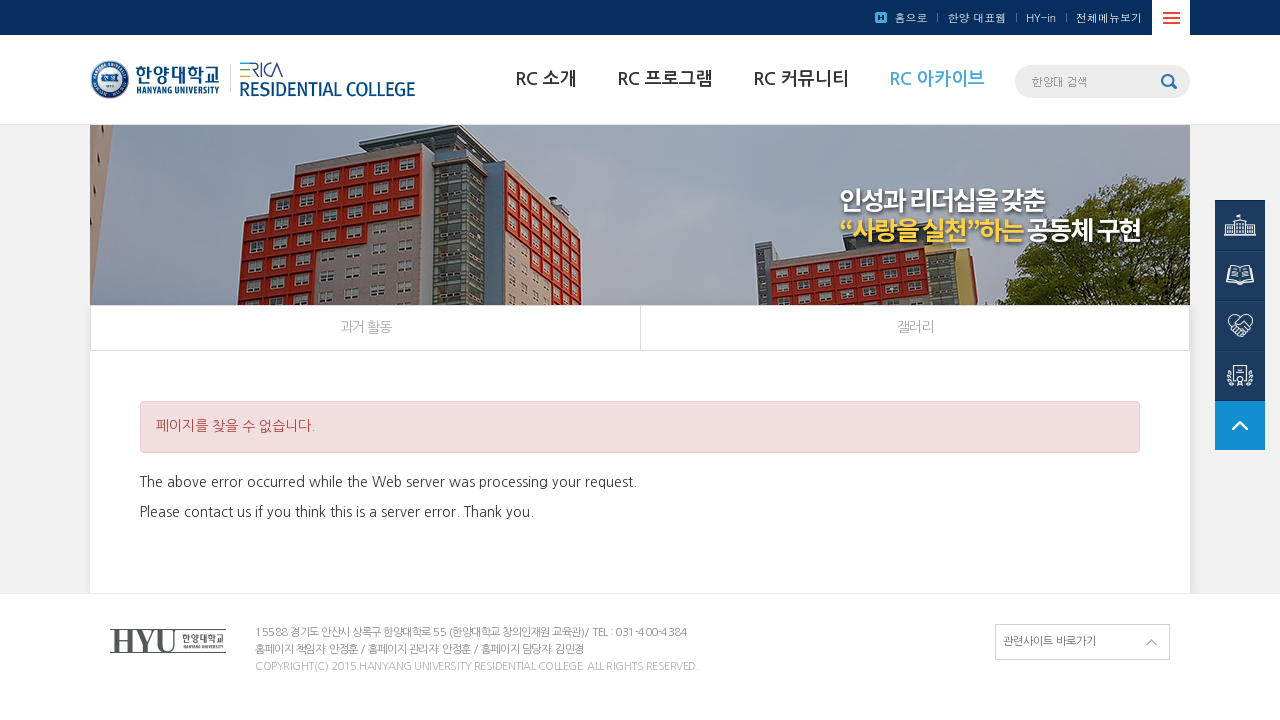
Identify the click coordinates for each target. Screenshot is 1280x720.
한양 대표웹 (976, 17)
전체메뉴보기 (1109, 17)
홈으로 (910, 17)
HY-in (1041, 17)
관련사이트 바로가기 (1049, 641)
